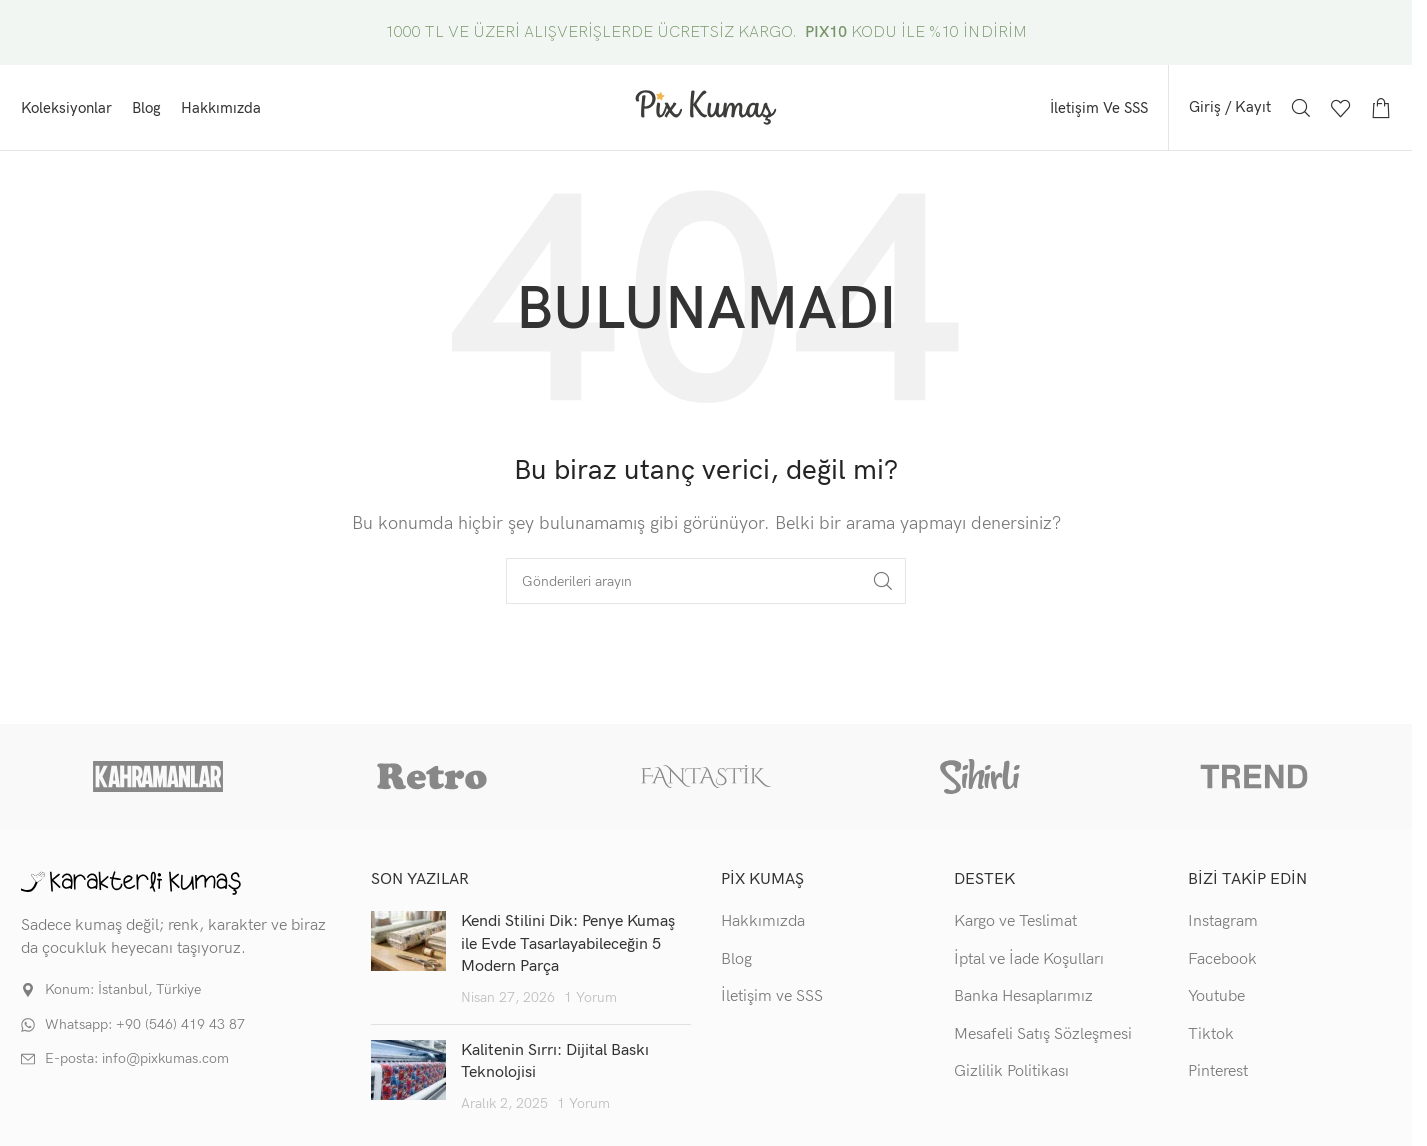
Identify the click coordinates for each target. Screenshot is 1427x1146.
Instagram (1223, 921)
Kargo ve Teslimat (1015, 921)
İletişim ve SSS (772, 996)
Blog (736, 959)
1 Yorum (590, 997)
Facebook (1222, 959)
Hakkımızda (763, 921)
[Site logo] (706, 106)
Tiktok (1211, 1034)
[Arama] (1301, 108)
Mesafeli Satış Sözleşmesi (1043, 1034)
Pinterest (1218, 1071)
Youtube (1216, 996)
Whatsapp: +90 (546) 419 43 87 (145, 1024)
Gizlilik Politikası (1011, 1071)
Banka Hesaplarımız (1023, 996)
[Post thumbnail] (408, 960)
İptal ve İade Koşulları (1029, 959)
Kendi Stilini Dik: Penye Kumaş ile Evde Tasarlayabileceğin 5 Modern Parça (568, 944)
